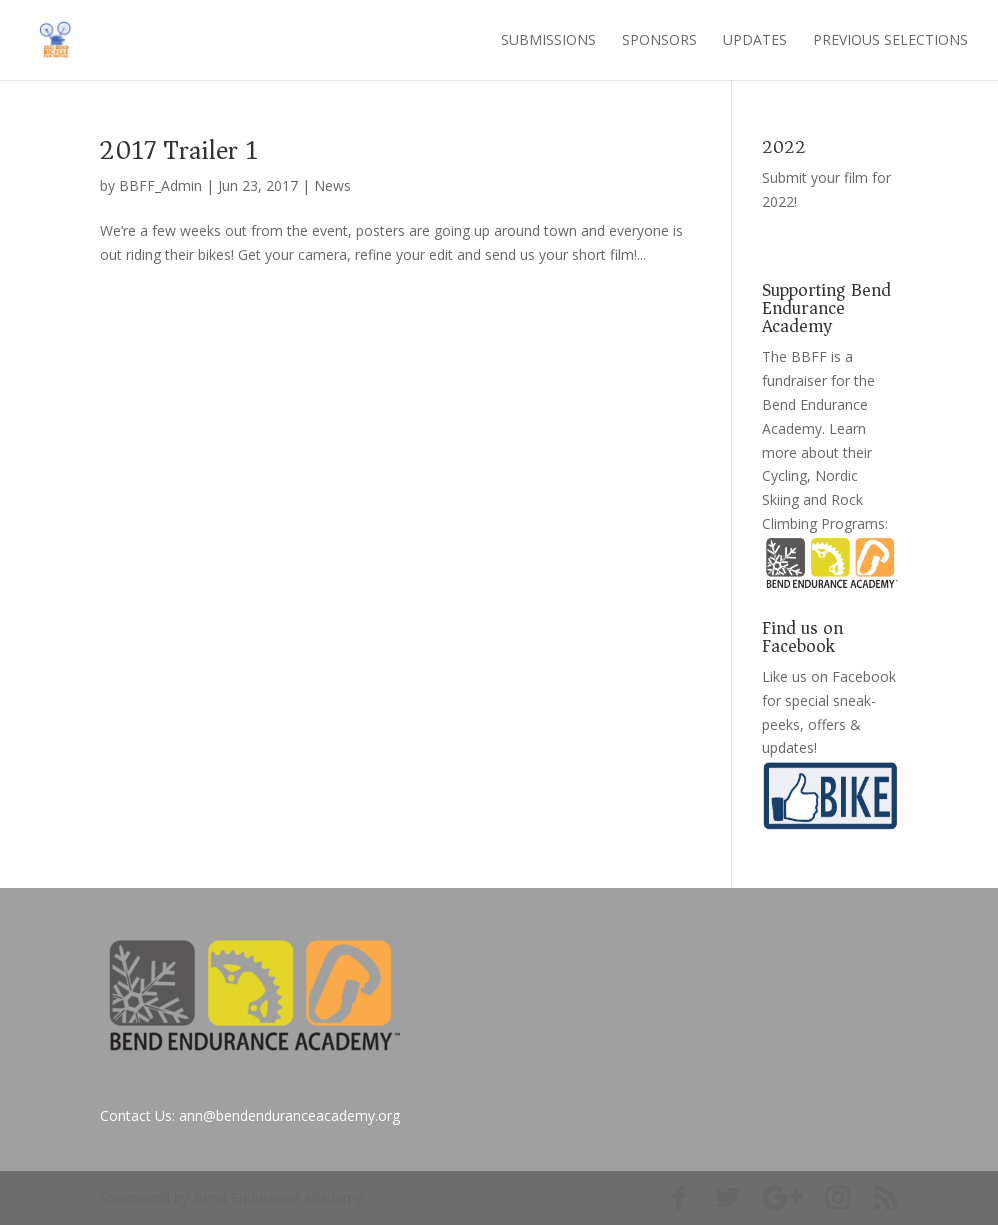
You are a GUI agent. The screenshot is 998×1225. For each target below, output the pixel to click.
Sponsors (659, 41)
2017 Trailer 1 (179, 150)
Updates (755, 41)
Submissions (548, 41)
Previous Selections (890, 41)
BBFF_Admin (160, 185)
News (332, 185)
